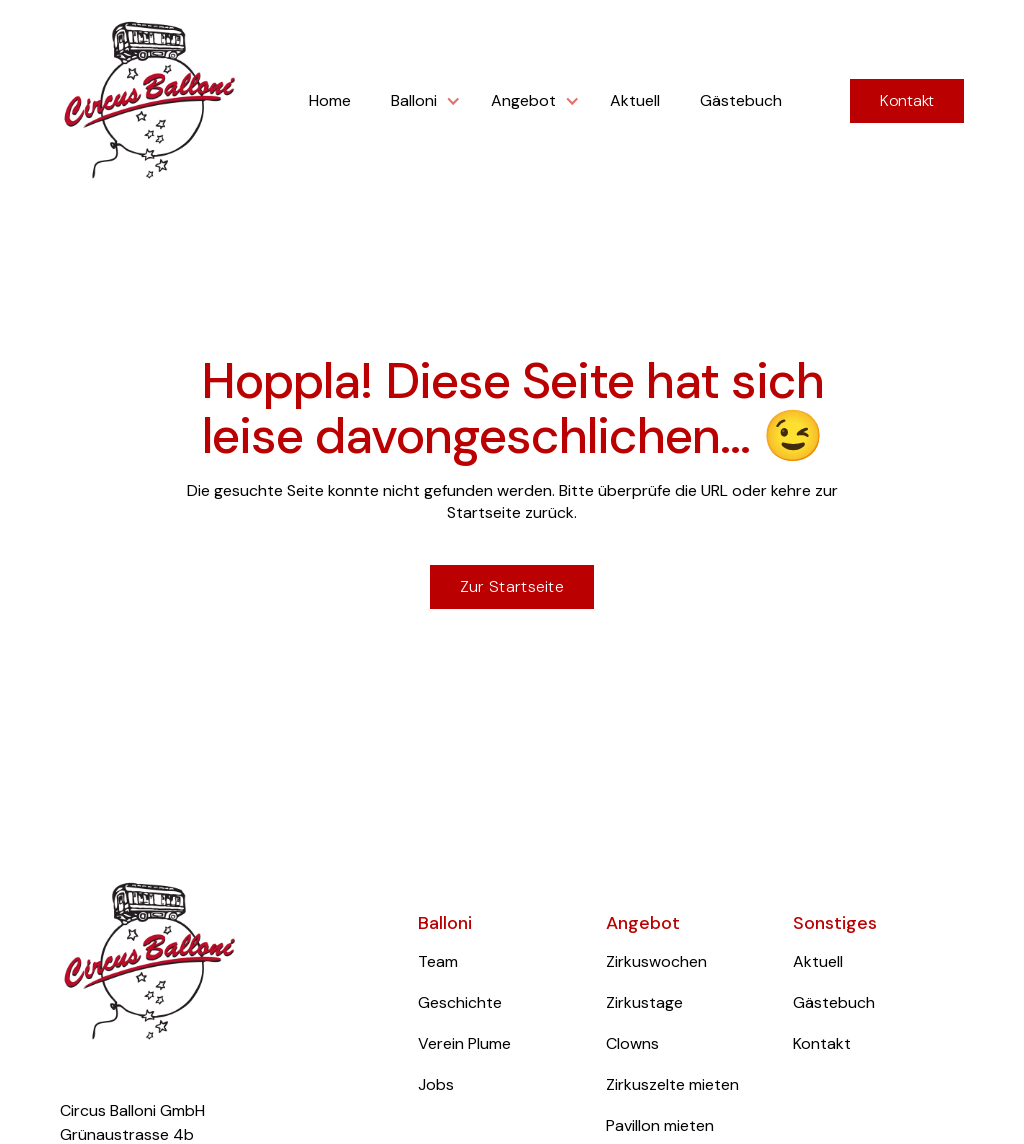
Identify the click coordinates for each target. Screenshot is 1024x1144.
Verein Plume (464, 1043)
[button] (421, 101)
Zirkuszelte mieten (672, 1084)
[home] (150, 101)
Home (330, 100)
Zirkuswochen (656, 961)
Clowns (632, 1043)
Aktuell (635, 100)
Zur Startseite (512, 586)
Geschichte (460, 1002)
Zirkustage (644, 1002)
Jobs (436, 1084)
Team (438, 961)
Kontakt (907, 100)
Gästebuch (741, 100)
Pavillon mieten (660, 1125)
